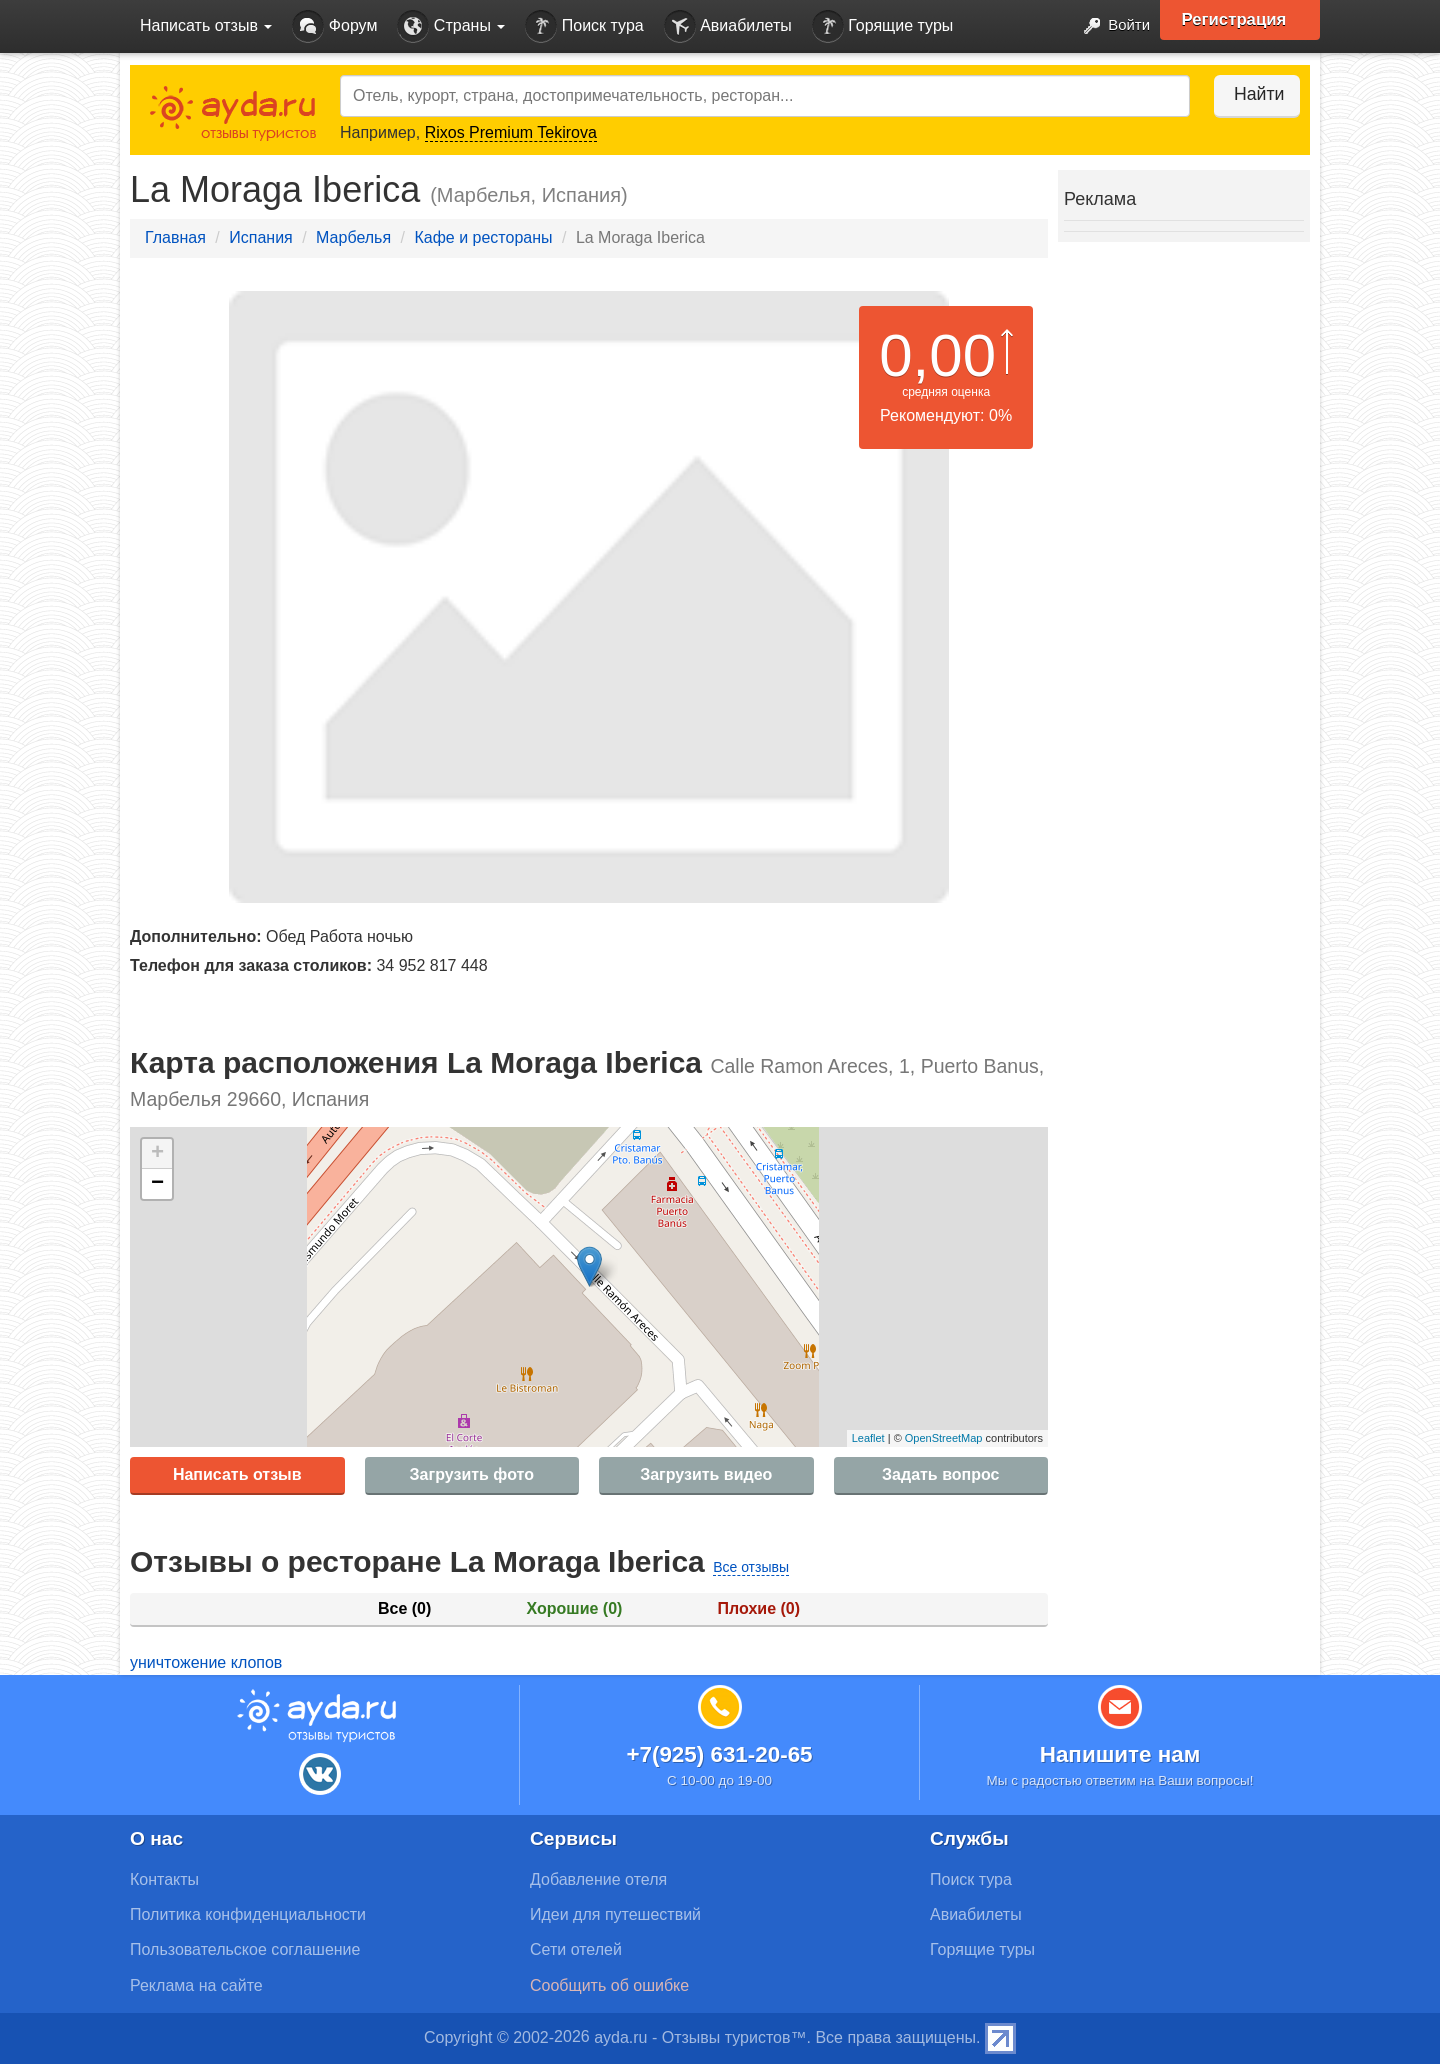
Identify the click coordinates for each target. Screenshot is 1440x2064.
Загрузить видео (706, 1474)
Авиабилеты (728, 26)
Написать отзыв (237, 1474)
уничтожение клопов (206, 1662)
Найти (1249, 94)
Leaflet (868, 1438)
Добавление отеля (598, 1879)
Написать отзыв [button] (206, 25)
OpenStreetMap (944, 1438)
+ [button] (157, 1154)
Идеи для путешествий (615, 1914)
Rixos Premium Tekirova (511, 132)
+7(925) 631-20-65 (719, 1754)
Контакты (164, 1879)
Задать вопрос (940, 1474)
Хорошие (575, 1608)
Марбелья (353, 237)
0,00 (937, 355)
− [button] (157, 1184)
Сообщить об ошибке (609, 1985)
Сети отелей (576, 1949)
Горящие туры (883, 26)
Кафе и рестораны (483, 237)
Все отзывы (751, 1567)
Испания (261, 237)
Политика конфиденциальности (248, 1914)
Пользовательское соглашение (245, 1949)
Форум (334, 26)
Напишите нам (1120, 1754)
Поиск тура (584, 26)
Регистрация (1241, 20)
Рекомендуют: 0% (946, 415)
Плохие (759, 1608)
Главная (175, 237)
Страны (451, 26)
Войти (1109, 26)
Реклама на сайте (196, 1985)
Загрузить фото (472, 1474)
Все (404, 1608)
